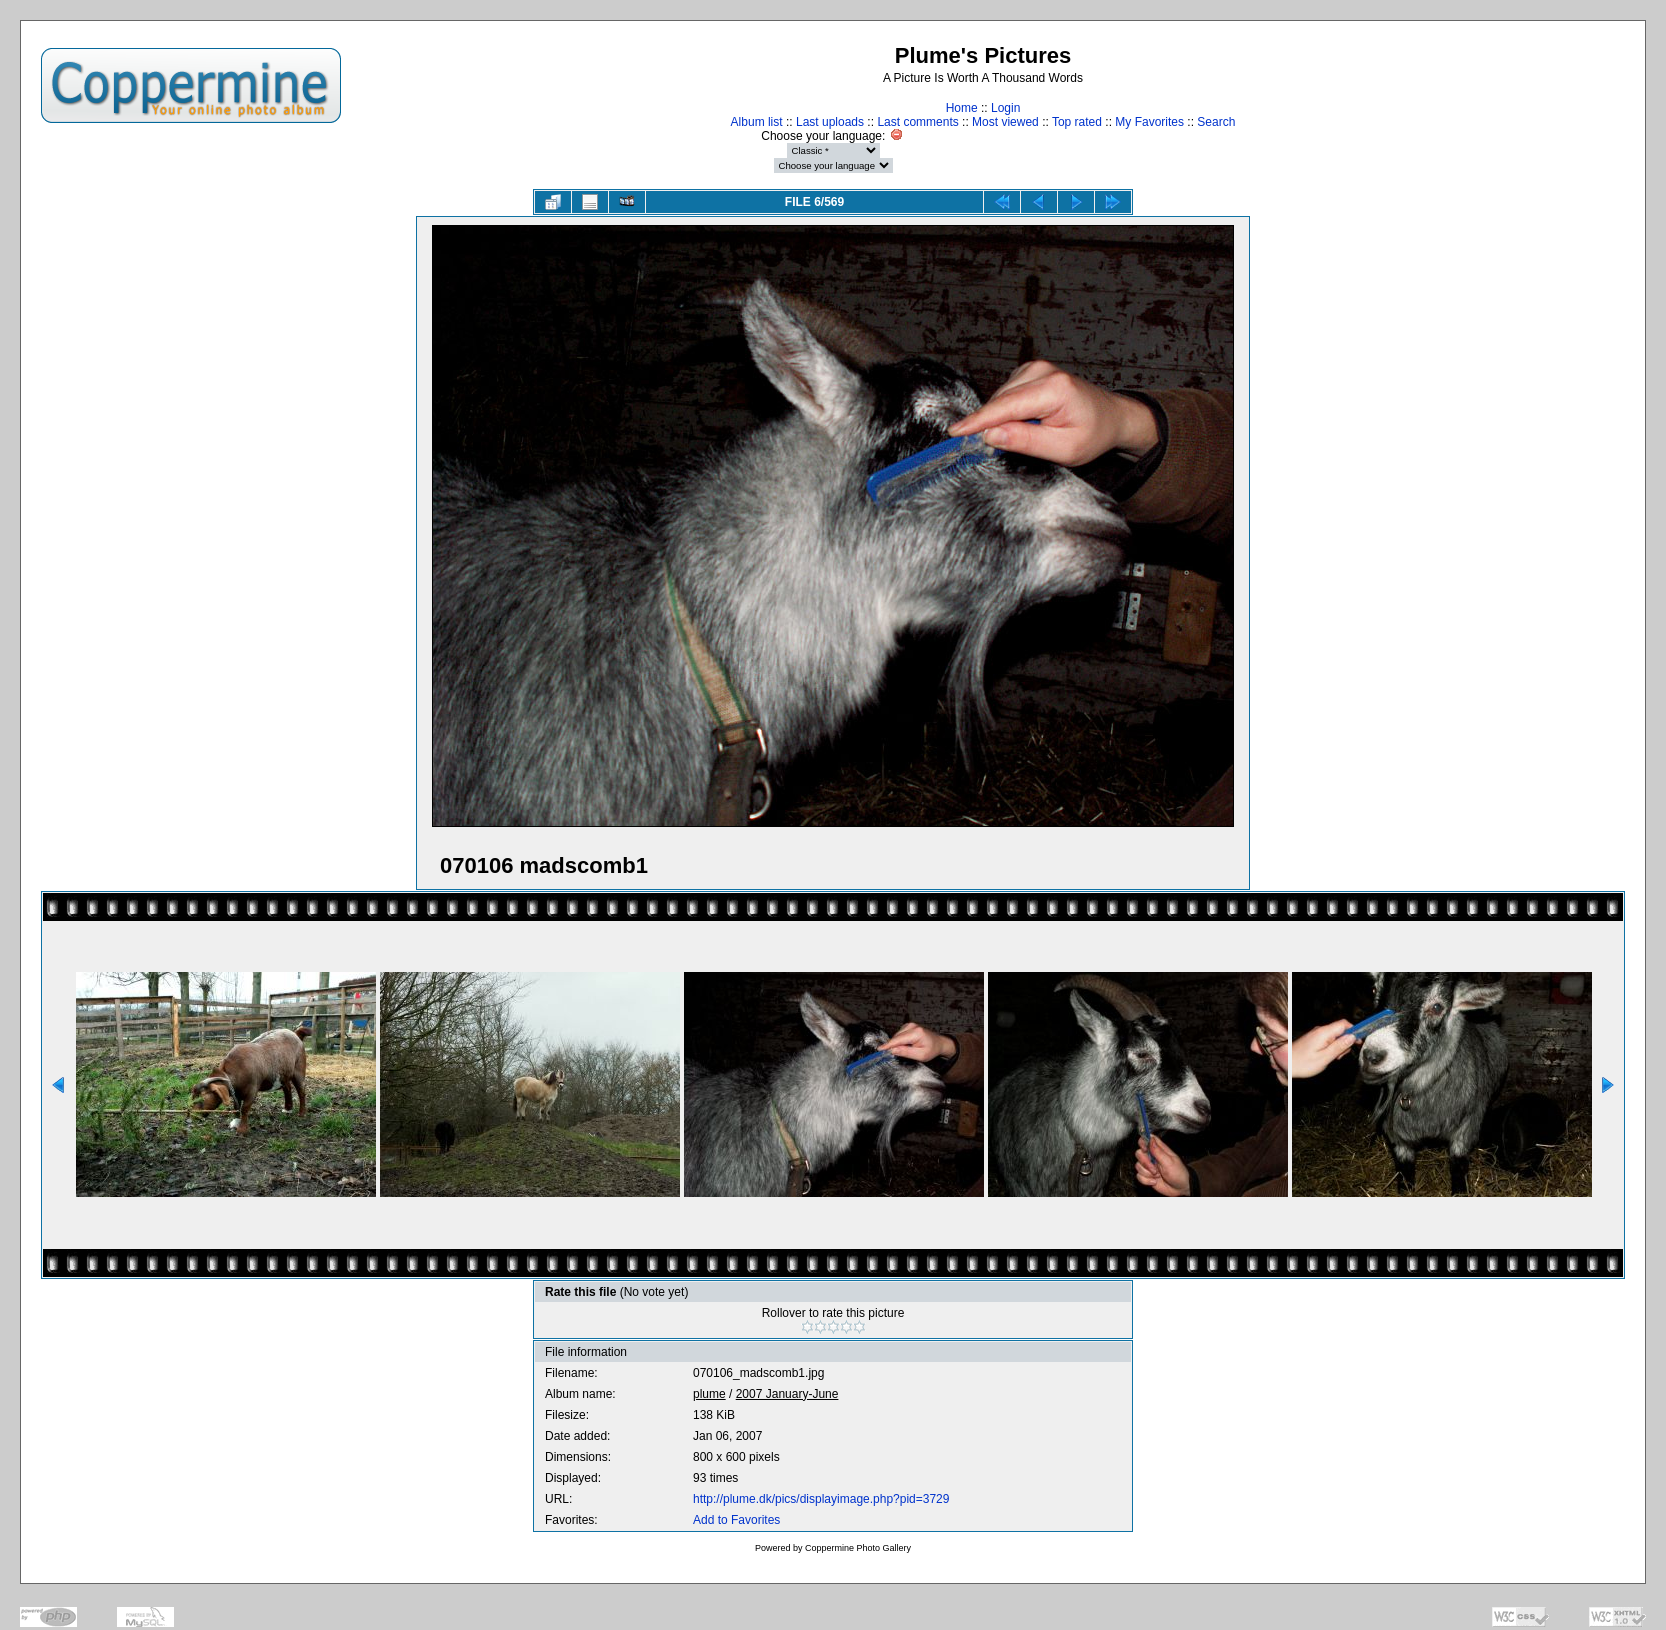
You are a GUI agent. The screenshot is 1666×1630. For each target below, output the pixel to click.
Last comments (917, 122)
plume (709, 1394)
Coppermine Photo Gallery (858, 1548)
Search (1216, 122)
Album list (757, 122)
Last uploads (830, 122)
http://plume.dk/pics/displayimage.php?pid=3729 (821, 1499)
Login (1005, 108)
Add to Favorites (736, 1520)
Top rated (1077, 122)
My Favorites (1149, 122)
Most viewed (1005, 122)
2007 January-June (787, 1394)
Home (962, 108)
